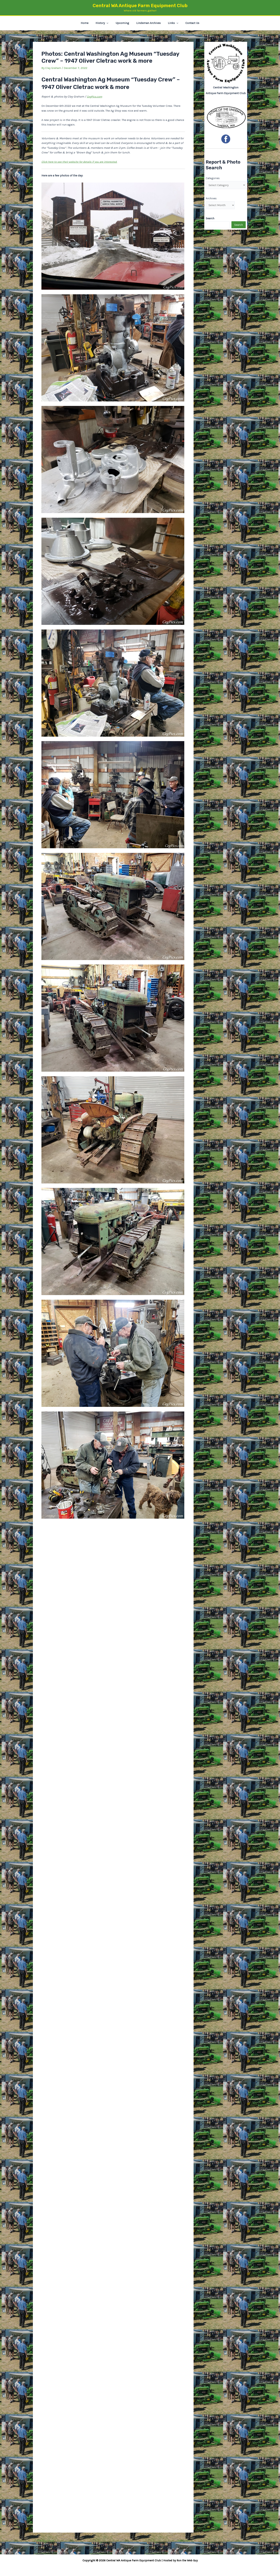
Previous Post (43, 2540)
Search (238, 225)
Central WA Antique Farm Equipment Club (140, 5)
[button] (109, 23)
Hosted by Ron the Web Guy (180, 2560)
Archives (211, 198)
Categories (213, 178)
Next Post (185, 2540)
